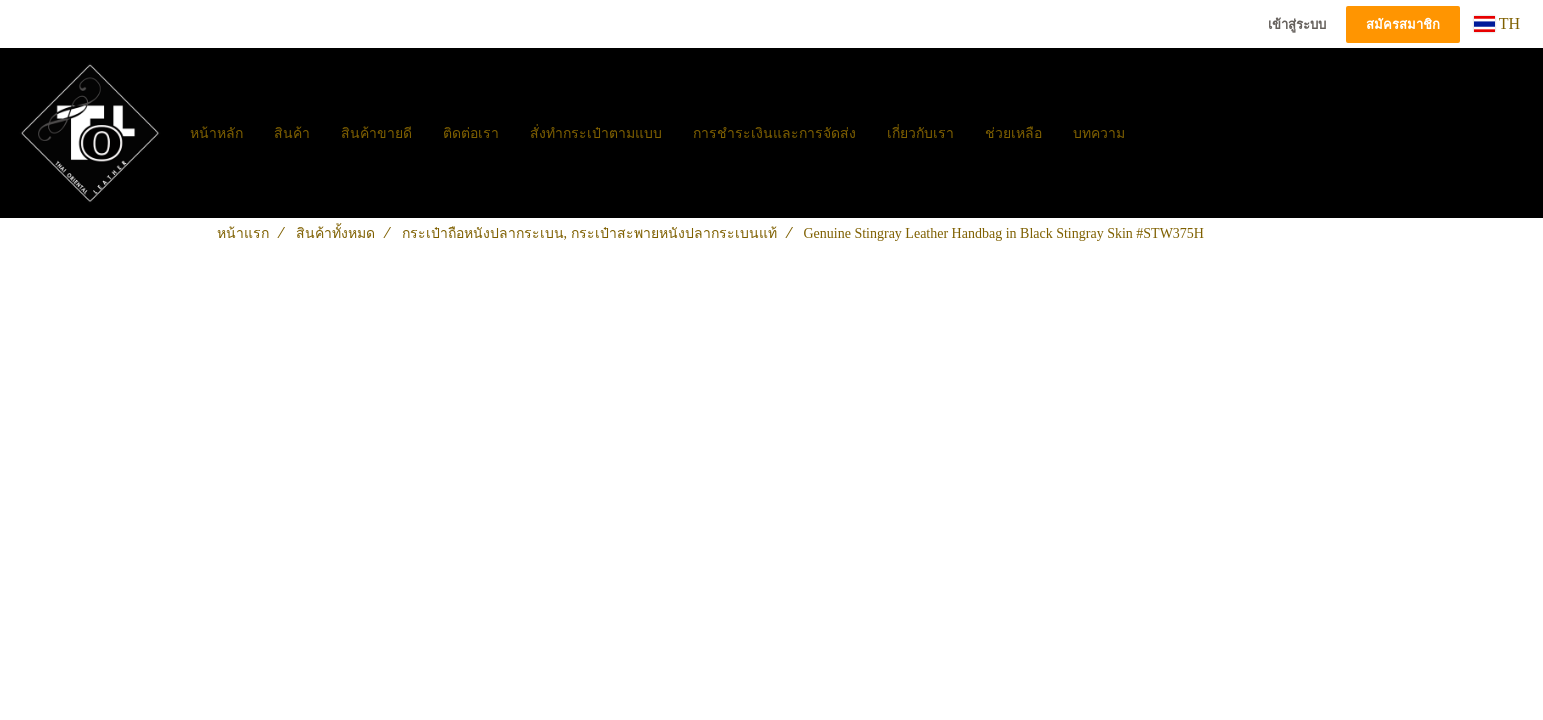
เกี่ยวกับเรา (920, 133)
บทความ (1099, 133)
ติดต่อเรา (471, 133)
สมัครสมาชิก (1403, 24)
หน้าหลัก (216, 133)
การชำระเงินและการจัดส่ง (774, 133)
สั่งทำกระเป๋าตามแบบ (596, 133)
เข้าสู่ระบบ (1297, 24)
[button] (1158, 133)
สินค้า (292, 133)
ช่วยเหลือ (1013, 133)
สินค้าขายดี (376, 133)
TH (1497, 23)
